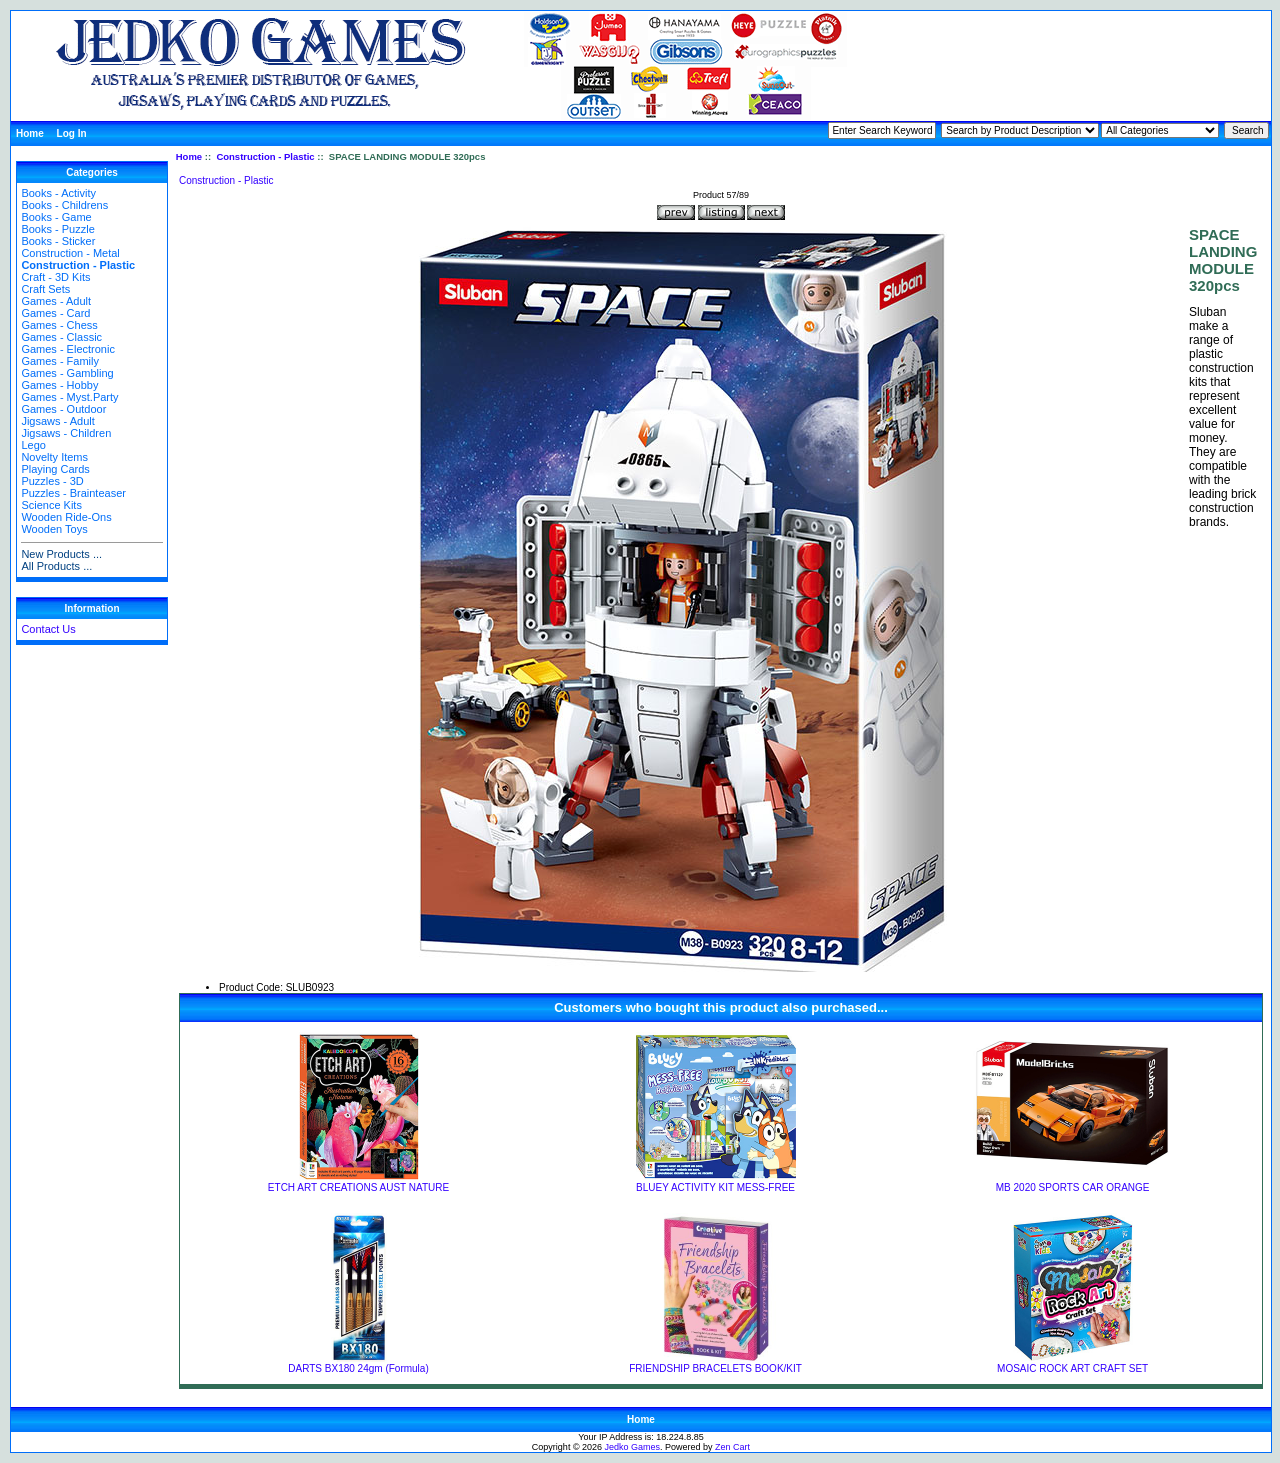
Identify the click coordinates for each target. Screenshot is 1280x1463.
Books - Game (56, 217)
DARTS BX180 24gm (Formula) (358, 1368)
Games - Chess (59, 325)
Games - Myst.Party (69, 397)
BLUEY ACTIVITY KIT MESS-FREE (715, 1187)
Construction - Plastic (265, 156)
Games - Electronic (68, 349)
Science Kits (51, 505)
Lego (33, 445)
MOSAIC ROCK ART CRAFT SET (1072, 1368)
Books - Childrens (64, 205)
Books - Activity (58, 193)
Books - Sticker (58, 241)
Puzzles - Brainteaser (73, 493)
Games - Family (60, 361)
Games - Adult (56, 301)
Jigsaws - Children (66, 433)
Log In (72, 133)
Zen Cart (732, 1447)
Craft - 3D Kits (55, 277)
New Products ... (61, 554)
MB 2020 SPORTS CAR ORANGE (1073, 1187)
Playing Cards (55, 469)
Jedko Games (633, 1447)
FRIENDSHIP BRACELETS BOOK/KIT (715, 1368)
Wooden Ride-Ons (66, 517)
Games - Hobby (59, 385)
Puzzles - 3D (52, 481)
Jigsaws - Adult (57, 421)
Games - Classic (61, 337)
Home (30, 133)
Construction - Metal (70, 253)
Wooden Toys (54, 529)
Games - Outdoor (63, 409)
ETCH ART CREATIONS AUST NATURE (358, 1187)
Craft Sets (45, 289)
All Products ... (56, 566)
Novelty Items (54, 457)
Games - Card (55, 313)
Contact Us (48, 629)
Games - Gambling (67, 373)
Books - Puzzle (57, 229)
